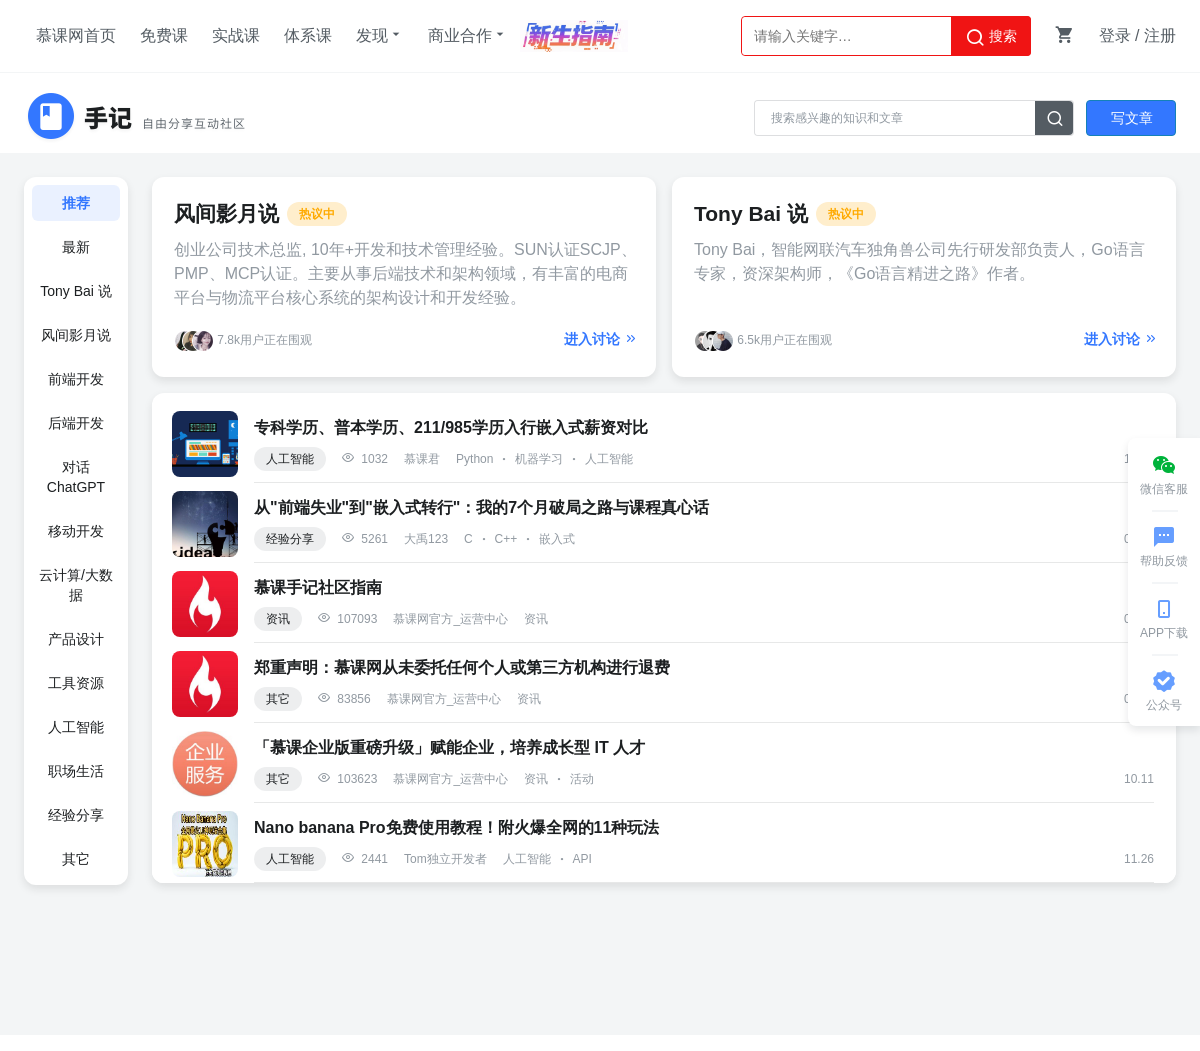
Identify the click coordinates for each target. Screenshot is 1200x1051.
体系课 (308, 35)
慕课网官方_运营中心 (450, 619)
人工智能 (76, 727)
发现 (380, 35)
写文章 (1132, 118)
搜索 (991, 37)
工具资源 (76, 683)
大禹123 (426, 539)
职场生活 (76, 771)
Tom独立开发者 (445, 859)
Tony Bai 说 (76, 291)
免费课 (164, 35)
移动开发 (76, 531)
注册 (1160, 35)
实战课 (236, 35)
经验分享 (76, 815)
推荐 (76, 203)
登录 (1115, 35)
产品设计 (76, 639)
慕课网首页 (76, 35)
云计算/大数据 (76, 585)
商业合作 (468, 35)
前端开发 (76, 379)
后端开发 (76, 423)
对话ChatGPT (76, 477)
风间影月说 (76, 335)
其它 (76, 859)
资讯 (278, 619)
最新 (76, 247)
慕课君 (422, 459)
